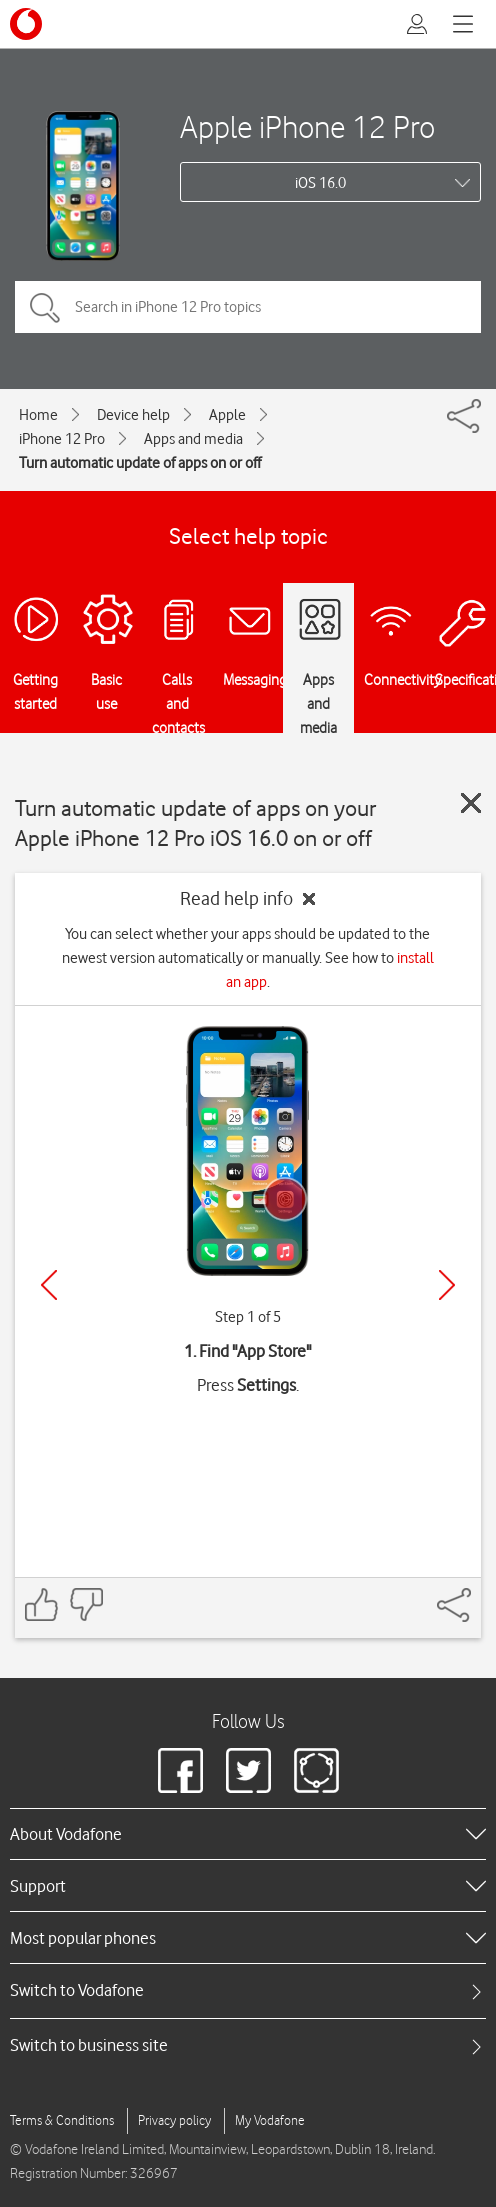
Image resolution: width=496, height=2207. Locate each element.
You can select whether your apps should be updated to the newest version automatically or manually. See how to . (248, 958)
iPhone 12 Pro (62, 439)
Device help (133, 415)
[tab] (248, 1990)
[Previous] (49, 1285)
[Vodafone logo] (26, 24)
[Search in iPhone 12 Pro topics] (248, 307)
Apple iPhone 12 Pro (307, 126)
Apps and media (193, 439)
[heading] (248, 1834)
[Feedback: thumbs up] (42, 1604)
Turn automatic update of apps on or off (140, 463)
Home (38, 415)
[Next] (447, 1285)
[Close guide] (471, 803)
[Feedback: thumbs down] (86, 1604)
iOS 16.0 (320, 183)
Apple (227, 415)
